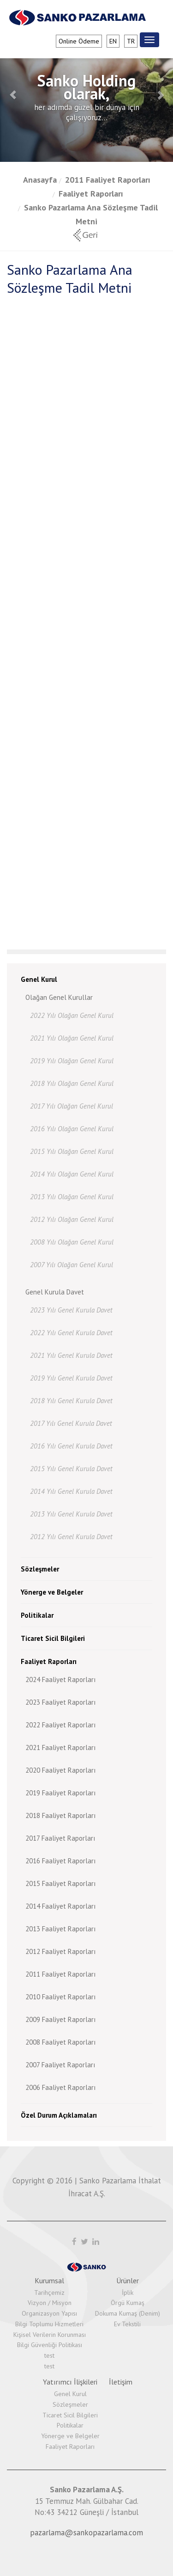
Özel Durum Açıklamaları (59, 2115)
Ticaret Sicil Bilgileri (53, 1638)
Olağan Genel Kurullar (59, 997)
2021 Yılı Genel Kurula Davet (71, 1355)
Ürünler (127, 2280)
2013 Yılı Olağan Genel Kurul (71, 1196)
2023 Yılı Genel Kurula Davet (71, 1310)
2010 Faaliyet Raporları (60, 1996)
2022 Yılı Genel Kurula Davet (71, 1332)
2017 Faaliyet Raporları (60, 1838)
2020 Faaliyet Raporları (60, 1770)
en (113, 41)
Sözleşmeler (40, 1569)
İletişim (120, 2381)
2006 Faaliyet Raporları (60, 2087)
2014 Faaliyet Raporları (60, 1906)
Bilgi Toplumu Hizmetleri (49, 2324)
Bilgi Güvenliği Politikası (49, 2345)
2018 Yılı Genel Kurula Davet (71, 1400)
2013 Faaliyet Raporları (60, 1928)
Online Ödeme (79, 41)
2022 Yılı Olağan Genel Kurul (71, 1015)
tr (131, 41)
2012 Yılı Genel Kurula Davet (71, 1536)
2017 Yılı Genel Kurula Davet (71, 1423)
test (49, 2355)
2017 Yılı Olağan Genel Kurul (71, 1106)
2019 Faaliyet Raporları (60, 1792)
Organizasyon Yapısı (49, 2313)
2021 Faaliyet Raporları (60, 1747)
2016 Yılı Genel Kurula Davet (71, 1446)
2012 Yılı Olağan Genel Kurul (71, 1219)
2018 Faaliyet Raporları (60, 1815)
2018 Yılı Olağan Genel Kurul (71, 1083)
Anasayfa (40, 179)
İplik (127, 2292)
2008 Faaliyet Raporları (60, 2042)
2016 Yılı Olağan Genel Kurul (71, 1128)
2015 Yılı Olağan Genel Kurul (71, 1151)
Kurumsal (49, 2280)
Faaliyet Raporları (91, 193)
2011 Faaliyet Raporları (107, 179)
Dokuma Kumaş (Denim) (127, 2313)
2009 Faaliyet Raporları (60, 2019)
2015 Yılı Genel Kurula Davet (71, 1468)
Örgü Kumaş (127, 2303)
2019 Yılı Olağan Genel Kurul (71, 1060)
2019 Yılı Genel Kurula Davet (71, 1378)
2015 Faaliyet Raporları (60, 1883)
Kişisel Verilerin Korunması (49, 2334)
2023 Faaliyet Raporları (60, 1702)
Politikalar (37, 1615)
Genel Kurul (39, 979)
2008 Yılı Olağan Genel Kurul (71, 1242)
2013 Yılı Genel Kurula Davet (71, 1514)
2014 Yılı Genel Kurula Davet (71, 1491)
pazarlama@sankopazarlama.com (86, 2532)
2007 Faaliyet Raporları (60, 2064)
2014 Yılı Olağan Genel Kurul (71, 1174)
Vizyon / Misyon (50, 2303)
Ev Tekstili (127, 2324)
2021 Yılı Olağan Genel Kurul (71, 1038)
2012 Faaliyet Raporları (60, 1951)
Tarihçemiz (49, 2292)
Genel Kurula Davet (54, 1292)
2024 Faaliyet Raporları (60, 1679)
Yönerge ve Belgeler (52, 1592)
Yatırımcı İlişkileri (70, 2381)
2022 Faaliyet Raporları (60, 1724)
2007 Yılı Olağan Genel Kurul (71, 1264)
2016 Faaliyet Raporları (60, 1860)
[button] (13, 95)
